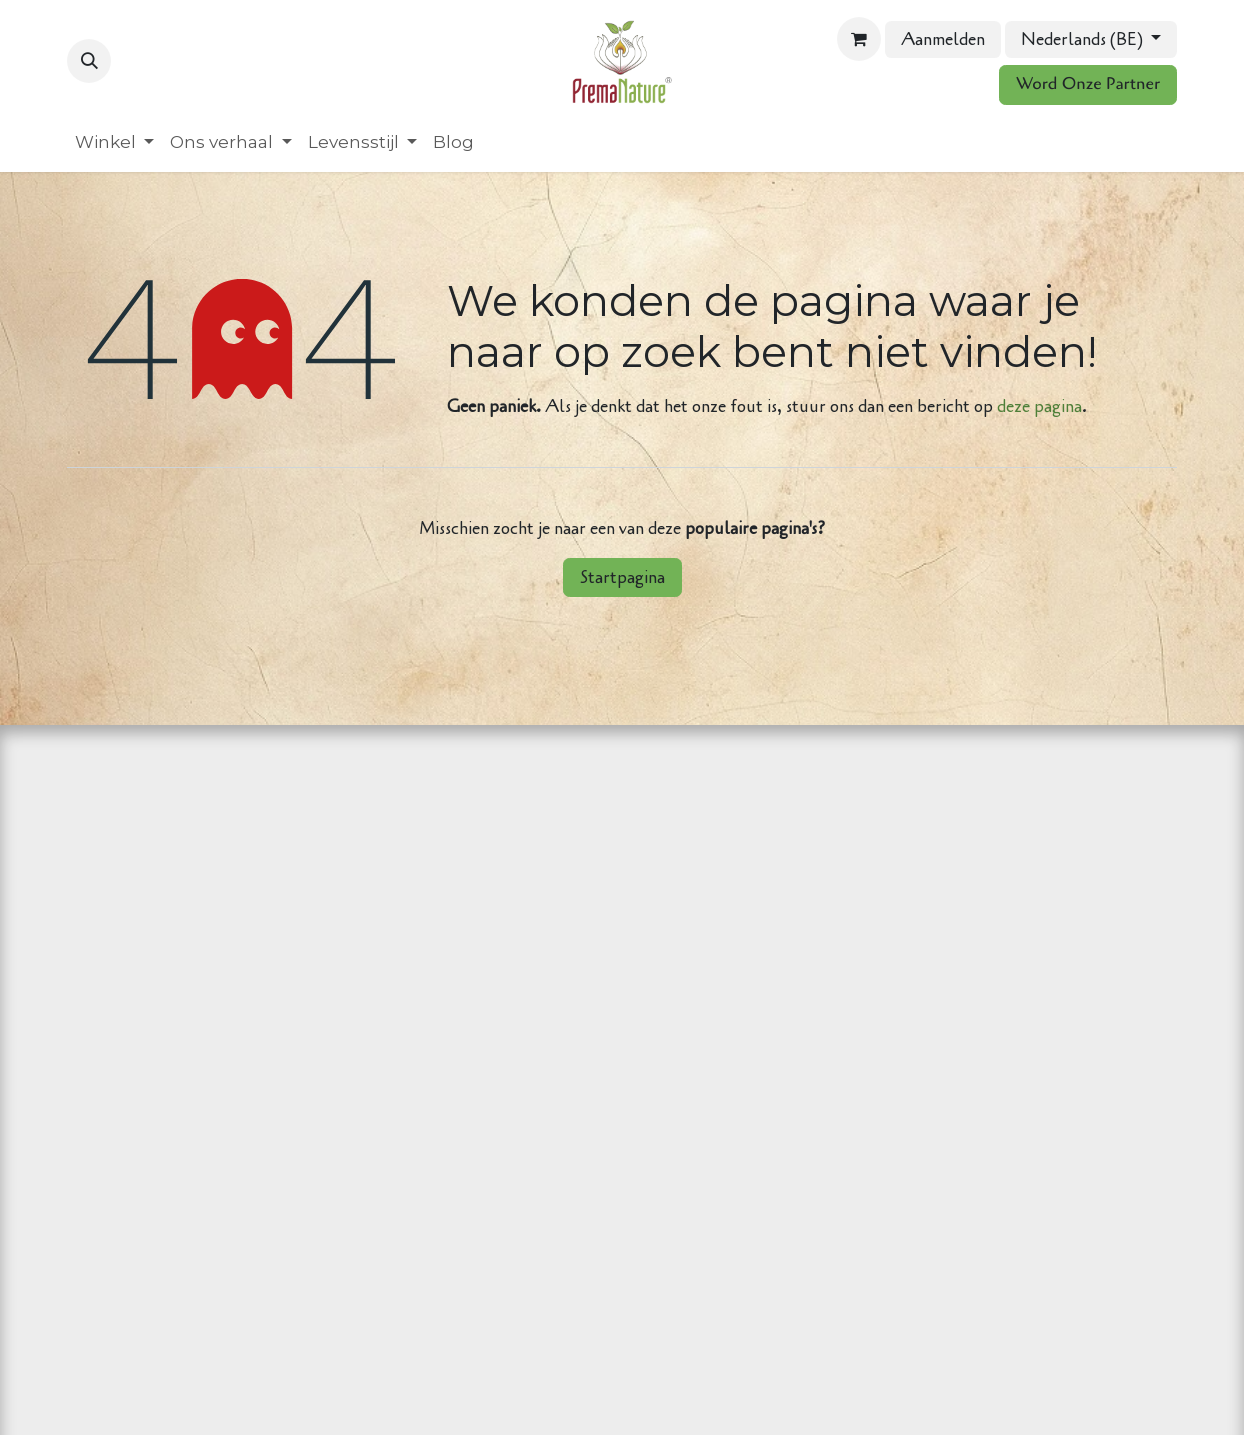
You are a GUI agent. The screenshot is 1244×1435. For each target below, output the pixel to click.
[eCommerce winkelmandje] (859, 39)
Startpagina (622, 577)
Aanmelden (943, 39)
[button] (89, 61)
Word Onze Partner (1088, 84)
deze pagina (1039, 406)
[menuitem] (114, 143)
